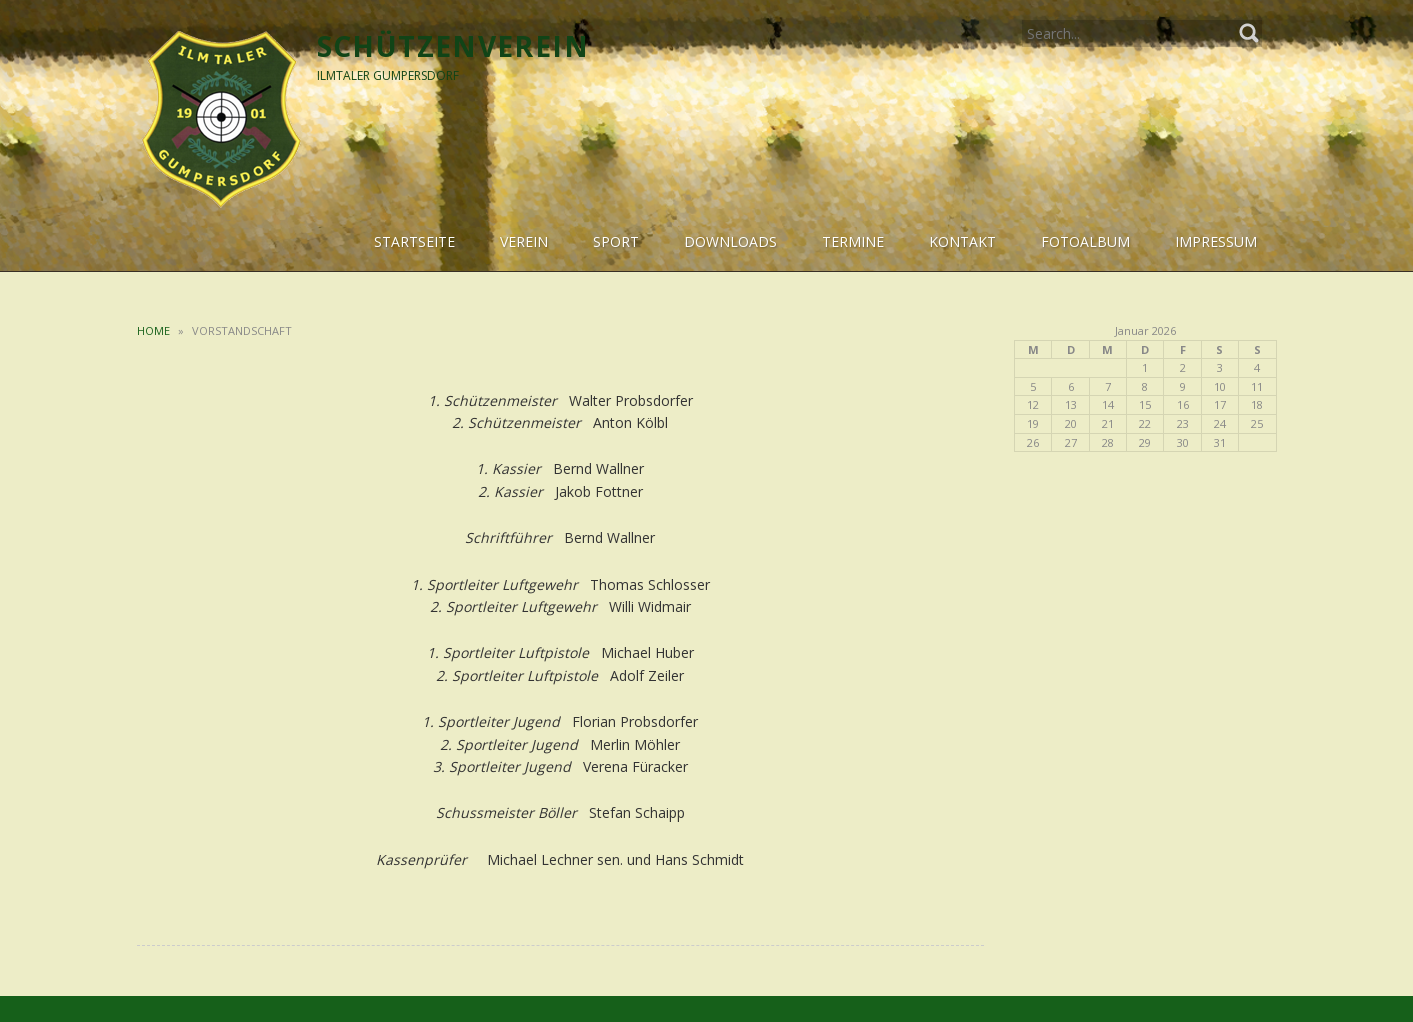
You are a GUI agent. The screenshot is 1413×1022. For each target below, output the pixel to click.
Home (153, 330)
